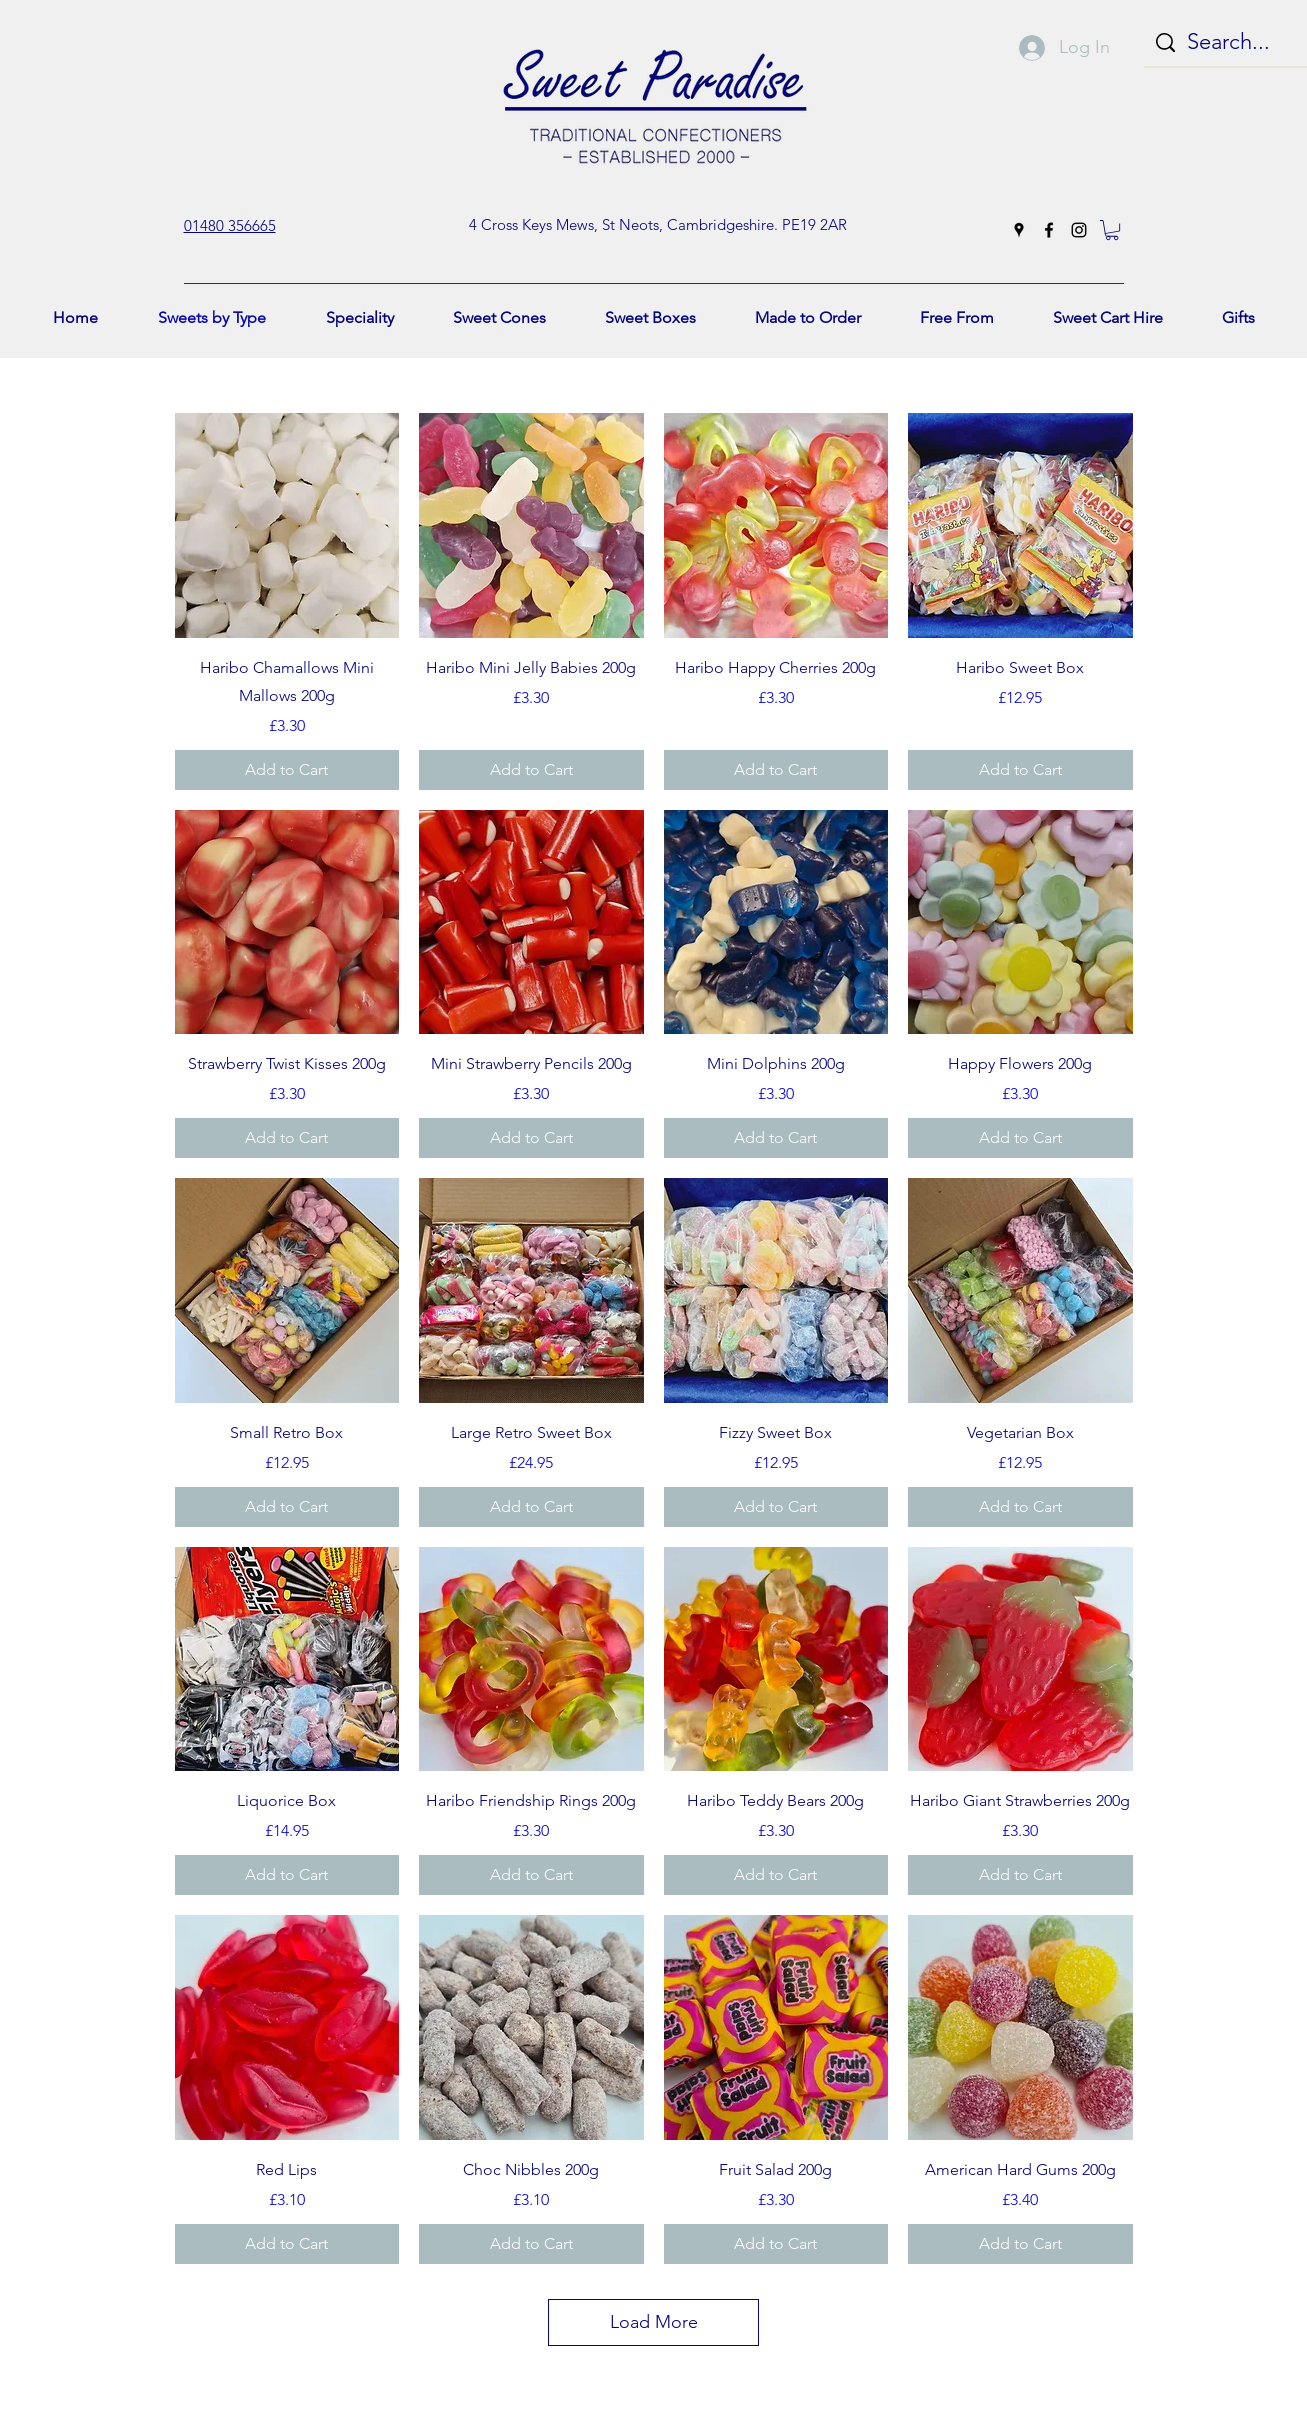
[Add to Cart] (287, 770)
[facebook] (1049, 230)
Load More (654, 2322)
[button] (1112, 230)
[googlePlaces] (1019, 230)
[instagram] (1079, 230)
